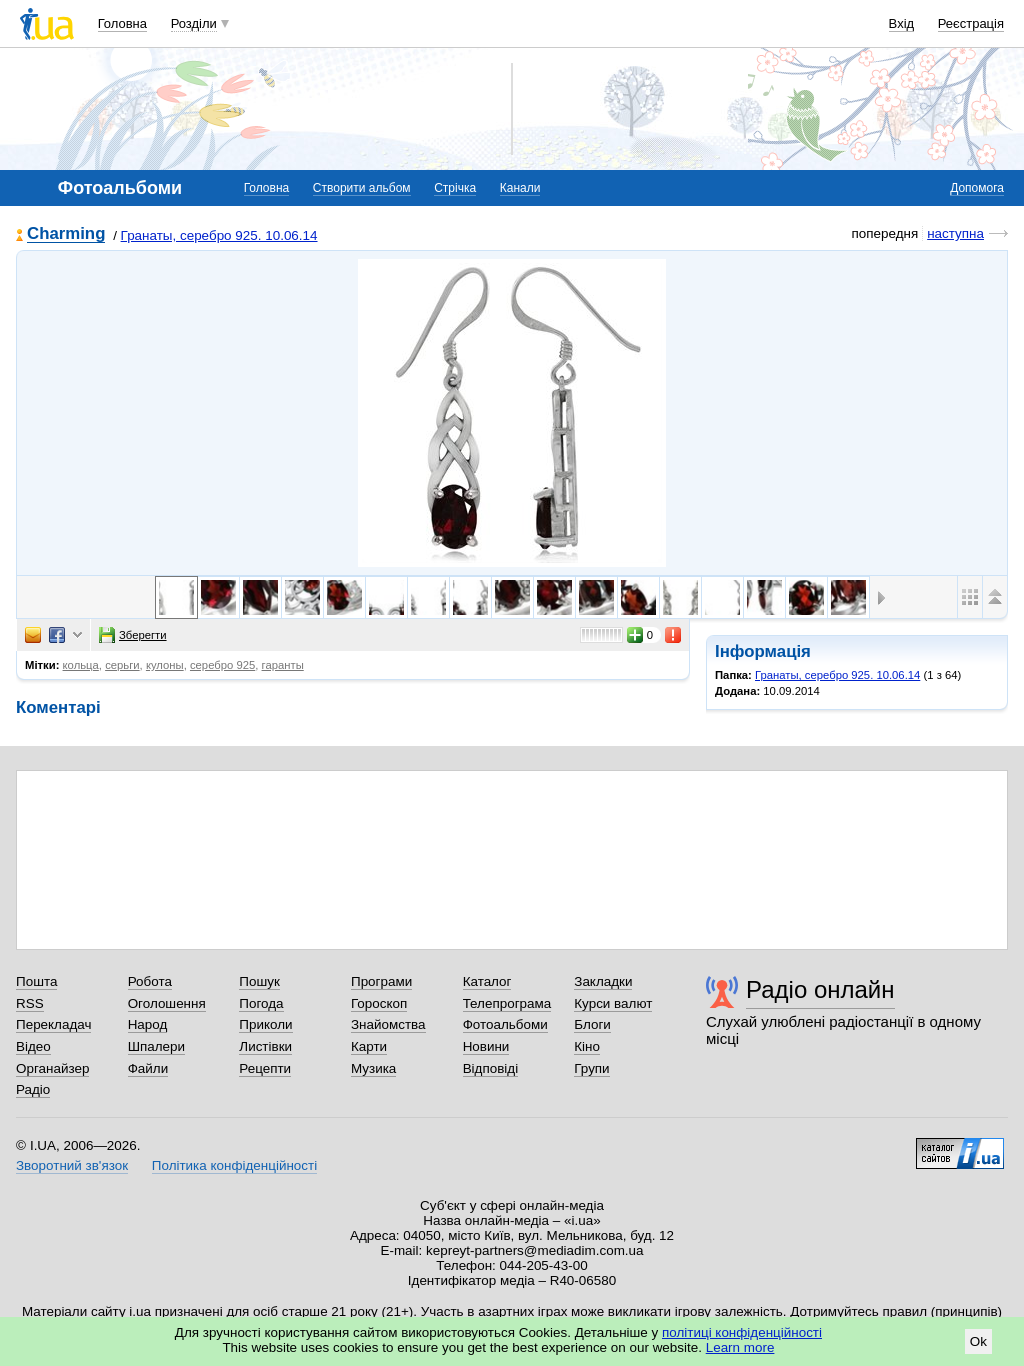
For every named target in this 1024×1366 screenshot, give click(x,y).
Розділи (194, 23)
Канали (520, 188)
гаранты (283, 665)
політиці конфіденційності (742, 1332)
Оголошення (167, 1003)
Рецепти (265, 1068)
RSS (30, 1003)
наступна (955, 233)
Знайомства (388, 1024)
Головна (122, 23)
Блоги (592, 1024)
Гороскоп (379, 1003)
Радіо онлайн (820, 989)
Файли (148, 1068)
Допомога (977, 188)
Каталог (487, 981)
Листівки (265, 1046)
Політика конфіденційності (234, 1165)
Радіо (33, 1089)
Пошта (36, 981)
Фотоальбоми (505, 1024)
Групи (591, 1068)
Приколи (265, 1024)
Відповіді (491, 1068)
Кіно (587, 1046)
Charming (66, 234)
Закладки (603, 981)
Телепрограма (507, 1003)
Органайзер (52, 1068)
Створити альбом (362, 188)
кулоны (165, 665)
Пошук (259, 981)
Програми (381, 981)
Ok (978, 1341)
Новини (486, 1046)
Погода (261, 1003)
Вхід (902, 23)
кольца (81, 665)
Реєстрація (971, 23)
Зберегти (133, 635)
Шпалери (156, 1046)
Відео (33, 1046)
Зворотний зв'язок (72, 1165)
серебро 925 (222, 665)
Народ (148, 1024)
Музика (373, 1068)
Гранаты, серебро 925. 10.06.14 (219, 235)
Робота (150, 981)
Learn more (740, 1347)
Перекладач (53, 1024)
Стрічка (455, 188)
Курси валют (613, 1003)
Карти (369, 1046)
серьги (122, 665)
